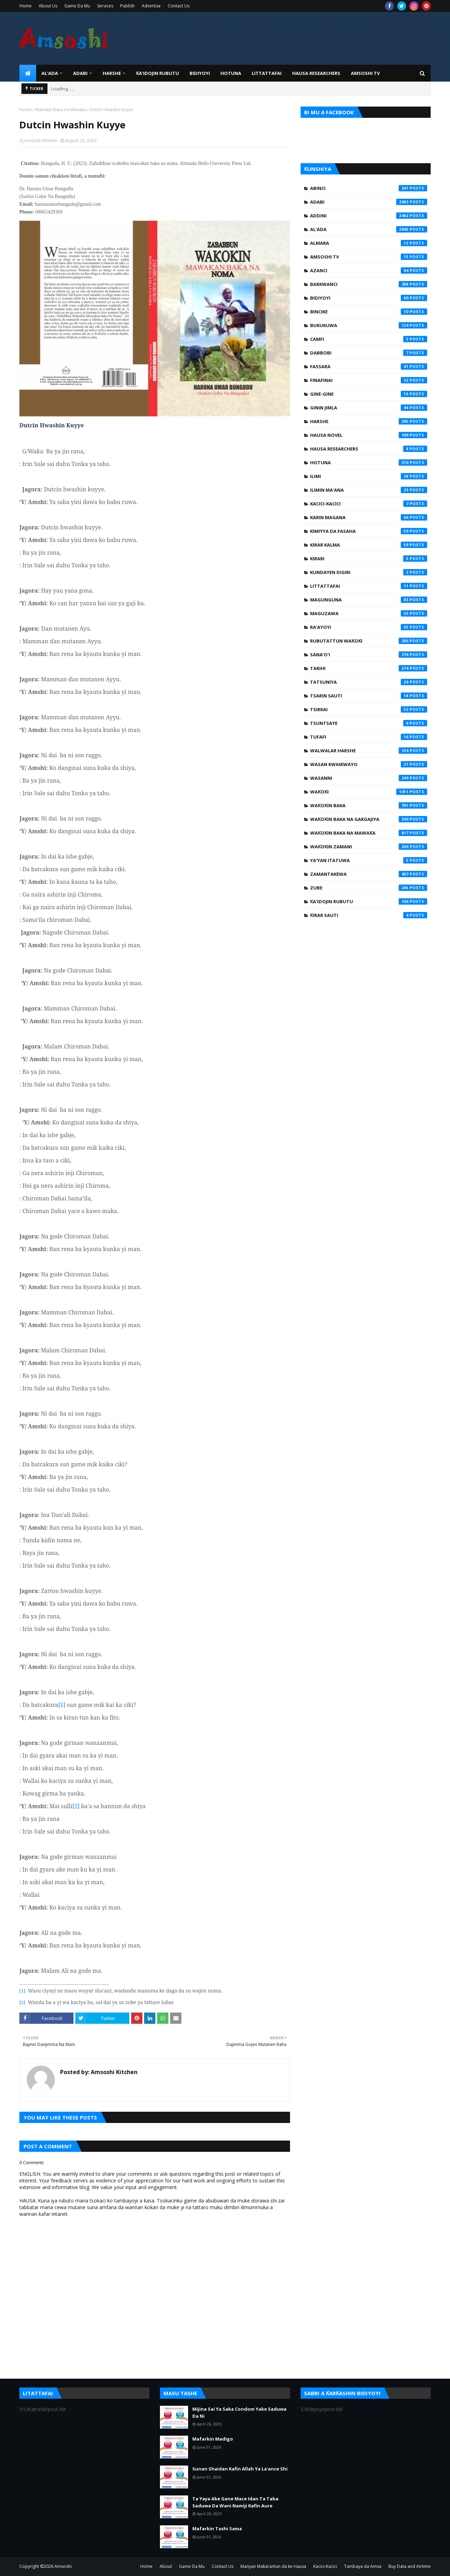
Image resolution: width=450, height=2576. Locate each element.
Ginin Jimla (368, 407)
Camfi (368, 339)
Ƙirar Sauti (368, 915)
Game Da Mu (77, 6)
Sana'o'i (368, 654)
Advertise (151, 6)
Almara (368, 243)
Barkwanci (368, 284)
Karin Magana (368, 517)
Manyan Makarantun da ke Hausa (273, 2566)
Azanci (368, 270)
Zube (368, 888)
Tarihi (368, 668)
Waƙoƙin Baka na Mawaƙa (60, 110)
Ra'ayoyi (368, 627)
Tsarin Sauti (368, 696)
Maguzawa (368, 613)
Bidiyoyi (368, 298)
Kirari (368, 558)
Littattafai (368, 586)
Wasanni (368, 778)
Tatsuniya (368, 682)
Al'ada (368, 229)
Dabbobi (368, 353)
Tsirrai (368, 709)
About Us (48, 6)
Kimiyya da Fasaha (368, 531)
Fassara (368, 366)
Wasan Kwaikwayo (368, 764)
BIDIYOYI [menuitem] (199, 73)
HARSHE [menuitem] (112, 73)
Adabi (368, 202)
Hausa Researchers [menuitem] (316, 73)
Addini (368, 215)
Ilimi (368, 476)
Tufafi (368, 737)
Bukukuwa (368, 325)
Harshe (368, 421)
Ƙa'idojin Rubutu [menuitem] (157, 73)
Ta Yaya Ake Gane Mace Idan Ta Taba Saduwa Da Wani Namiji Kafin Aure (235, 2502)
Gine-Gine (368, 394)
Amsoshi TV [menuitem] (365, 73)
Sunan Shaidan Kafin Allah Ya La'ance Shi (240, 2469)
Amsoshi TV (368, 257)
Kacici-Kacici (368, 503)
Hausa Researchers (368, 449)
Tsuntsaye (368, 723)
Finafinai (368, 380)
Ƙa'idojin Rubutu (368, 901)
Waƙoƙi (368, 792)
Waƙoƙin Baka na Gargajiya (368, 819)
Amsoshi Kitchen (40, 141)
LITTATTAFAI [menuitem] (267, 73)
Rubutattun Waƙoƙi (368, 641)
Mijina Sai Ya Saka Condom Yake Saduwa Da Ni (239, 2412)
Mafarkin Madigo (212, 2439)
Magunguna (368, 600)
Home (25, 6)
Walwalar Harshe (368, 750)
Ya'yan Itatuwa (368, 860)
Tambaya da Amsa (362, 2566)
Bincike (368, 311)
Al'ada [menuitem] (49, 73)
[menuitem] (27, 73)
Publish (127, 6)
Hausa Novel (368, 435)
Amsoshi (63, 2566)
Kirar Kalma (368, 545)
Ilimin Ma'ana (368, 490)
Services (105, 6)
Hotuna (368, 462)
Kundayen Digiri (368, 572)
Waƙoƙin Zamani (368, 846)
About (166, 2566)
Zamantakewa (368, 874)
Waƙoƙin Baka (368, 805)
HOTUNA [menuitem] (230, 73)
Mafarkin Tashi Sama (217, 2528)
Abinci (368, 188)
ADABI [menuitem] (80, 73)
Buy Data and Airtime (409, 2566)
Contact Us (178, 6)
